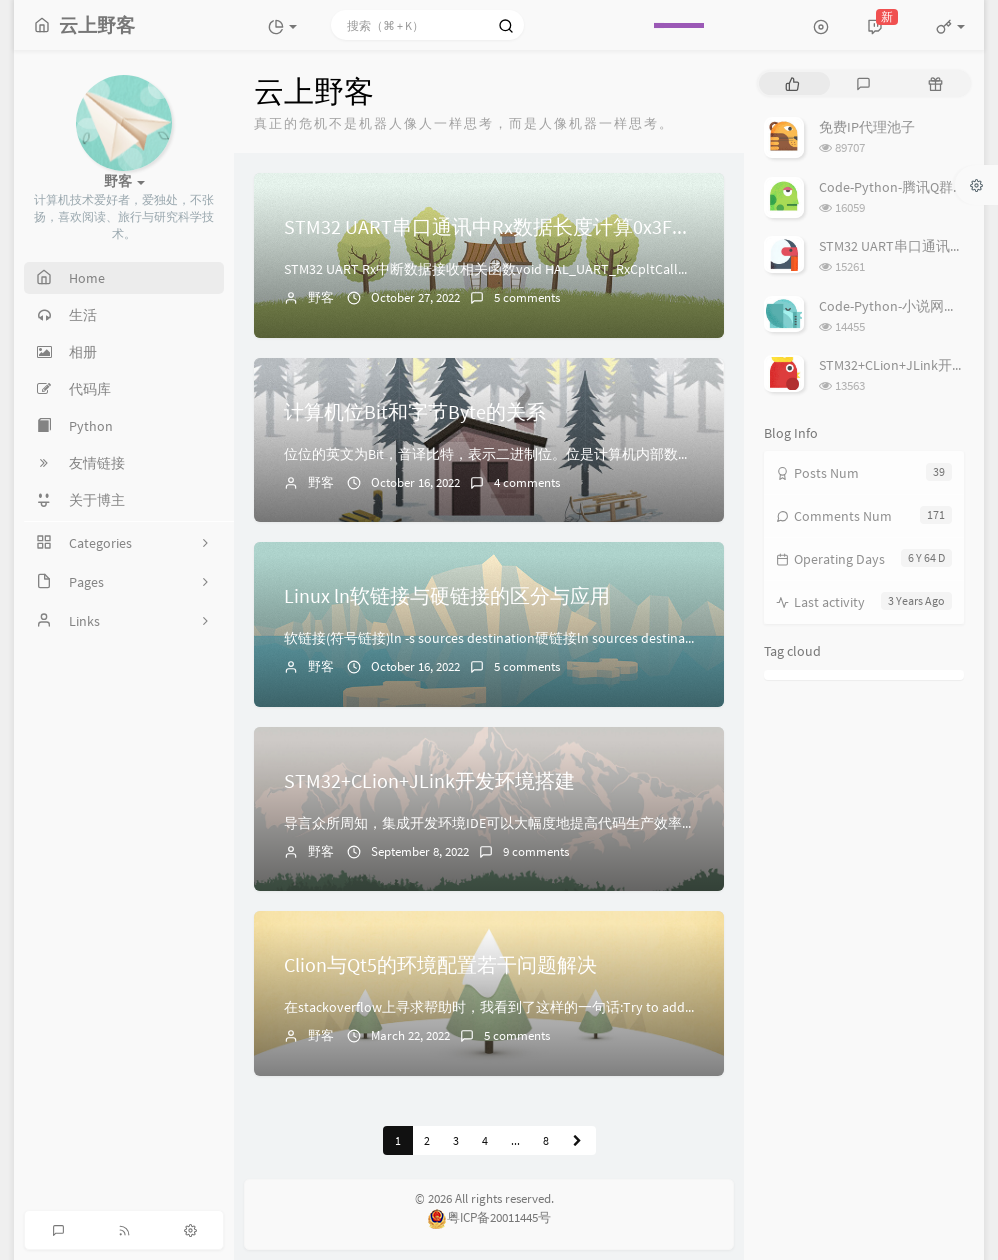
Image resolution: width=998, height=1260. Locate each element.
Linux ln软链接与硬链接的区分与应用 (447, 595)
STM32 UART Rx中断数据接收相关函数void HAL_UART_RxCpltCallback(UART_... (521, 269)
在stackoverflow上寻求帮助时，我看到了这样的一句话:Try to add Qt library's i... (526, 1007)
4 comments (527, 482)
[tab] (792, 83)
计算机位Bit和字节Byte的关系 (415, 411)
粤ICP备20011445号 (489, 1217)
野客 (321, 297)
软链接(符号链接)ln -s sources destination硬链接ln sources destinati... (493, 638)
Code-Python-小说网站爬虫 (902, 306)
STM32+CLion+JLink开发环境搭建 (429, 780)
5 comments (527, 297)
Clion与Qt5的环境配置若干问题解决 (440, 964)
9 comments (536, 851)
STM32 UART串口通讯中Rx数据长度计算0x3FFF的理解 (518, 226)
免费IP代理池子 (867, 127)
